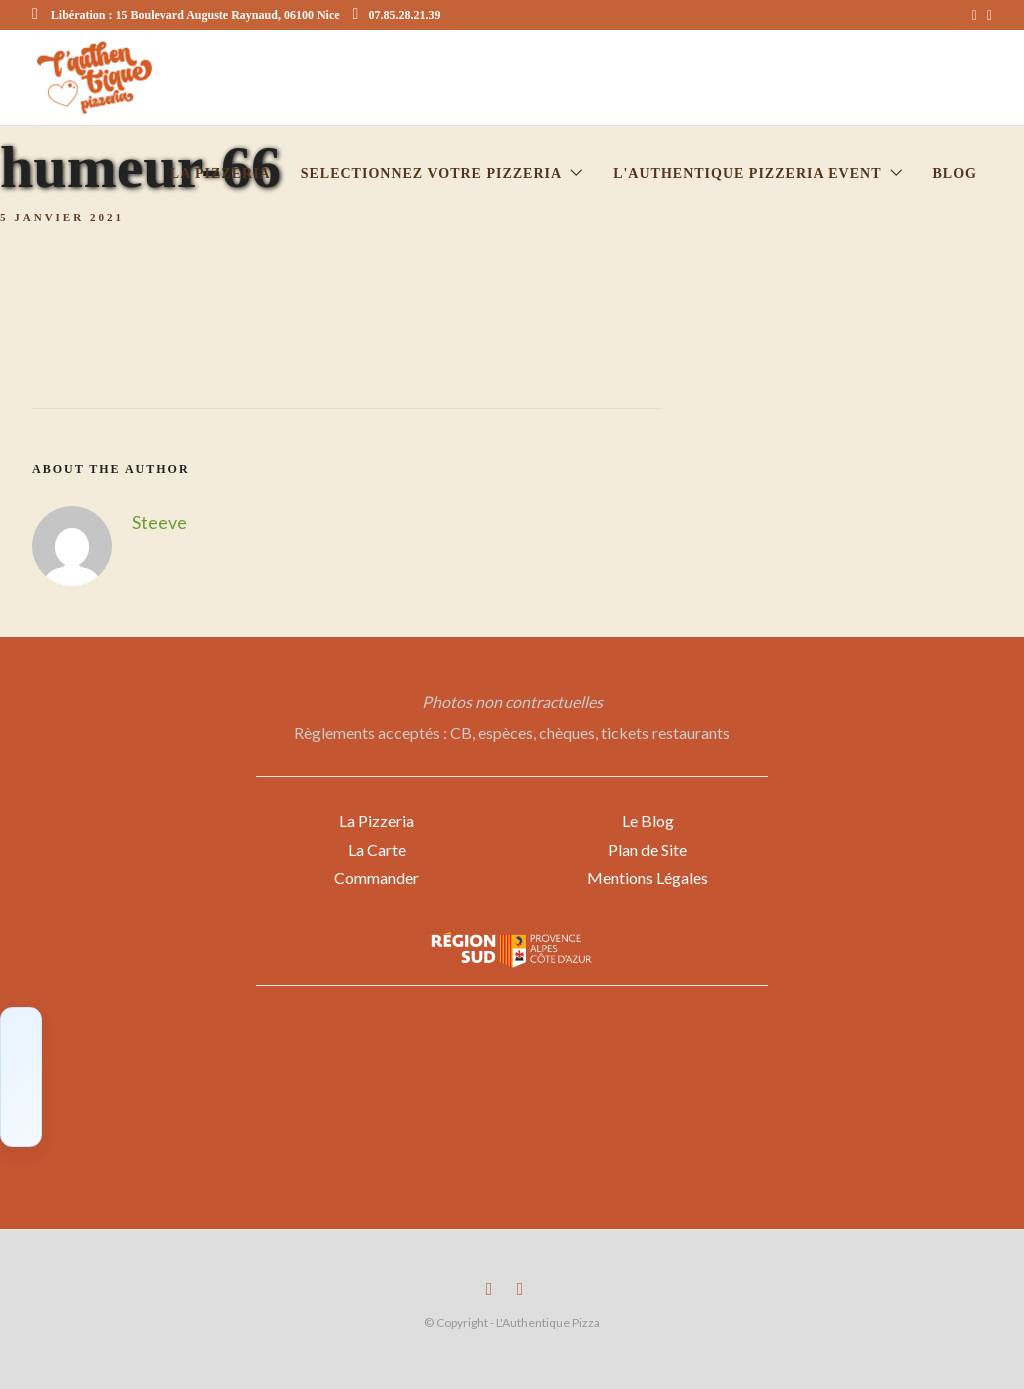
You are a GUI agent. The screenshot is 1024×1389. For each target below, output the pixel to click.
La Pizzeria (376, 820)
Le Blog (648, 820)
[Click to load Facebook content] (21, 1077)
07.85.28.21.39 (397, 15)
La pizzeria (220, 173)
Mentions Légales (647, 877)
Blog (955, 173)
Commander (376, 877)
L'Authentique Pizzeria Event (747, 173)
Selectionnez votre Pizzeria (431, 173)
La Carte (377, 849)
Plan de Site (647, 849)
